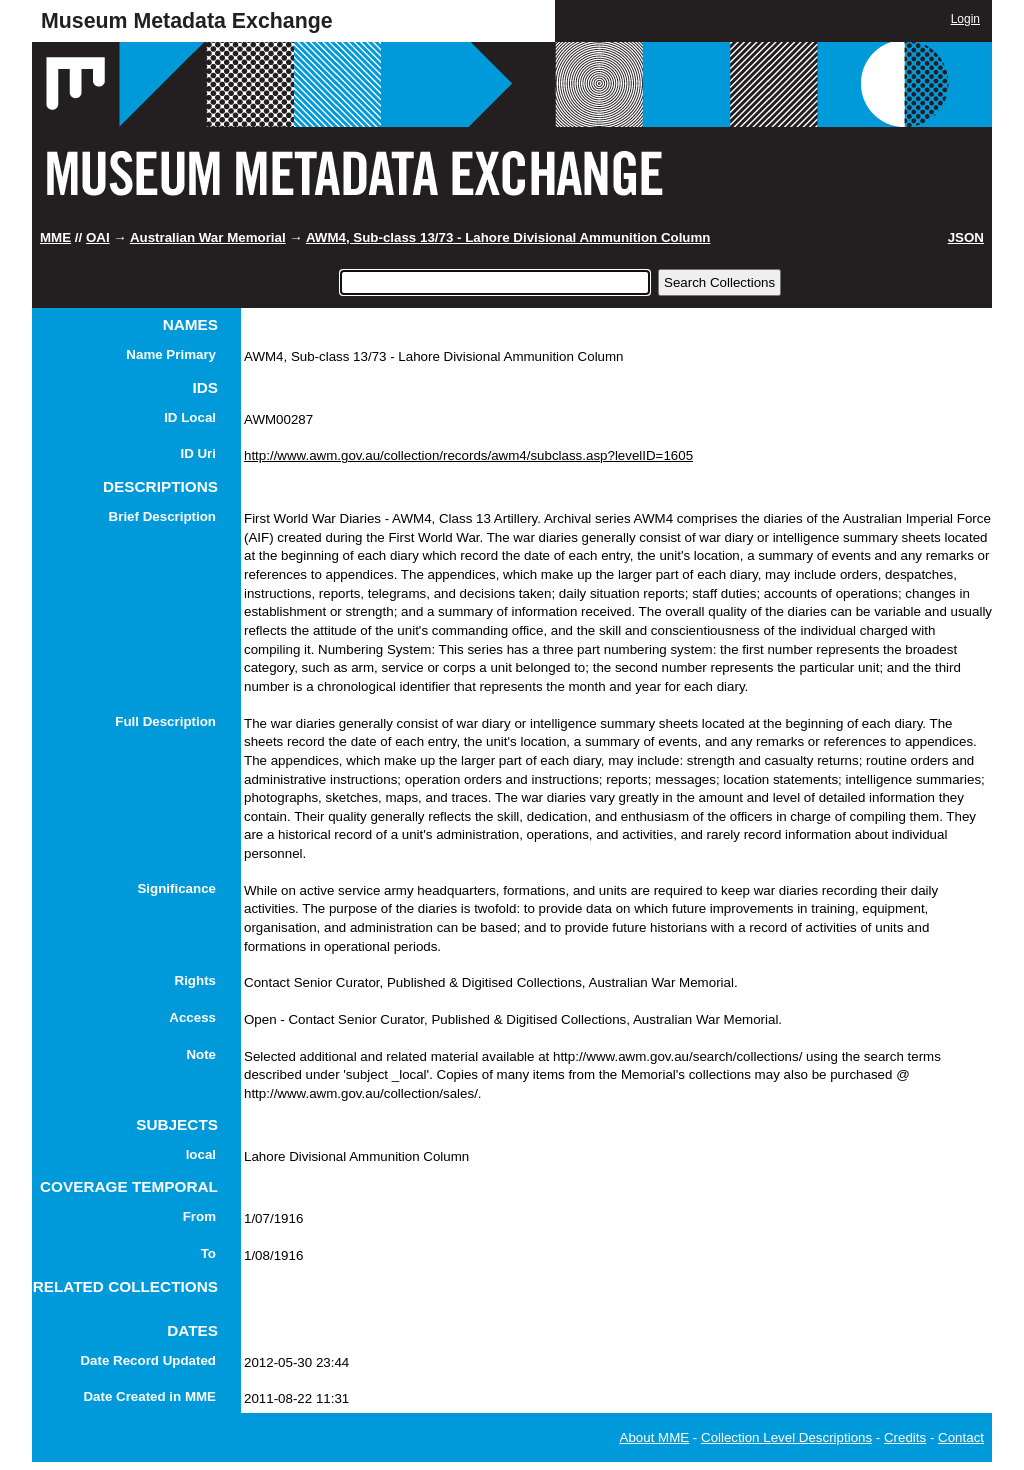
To (208, 1253)
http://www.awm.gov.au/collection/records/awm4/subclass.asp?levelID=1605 (468, 455)
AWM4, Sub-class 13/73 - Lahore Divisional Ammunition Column (508, 237)
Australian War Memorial (208, 237)
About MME (655, 1437)
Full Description (165, 721)
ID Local (190, 417)
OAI (98, 237)
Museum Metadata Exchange (187, 21)
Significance (176, 888)
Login (965, 19)
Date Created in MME (149, 1396)
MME (55, 237)
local (201, 1154)
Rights (195, 980)
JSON (966, 237)
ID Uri (198, 453)
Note (201, 1054)
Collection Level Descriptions (786, 1437)
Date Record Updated (148, 1360)
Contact (961, 1437)
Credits (905, 1437)
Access (192, 1017)
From (199, 1216)
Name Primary (171, 354)
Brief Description (162, 516)
